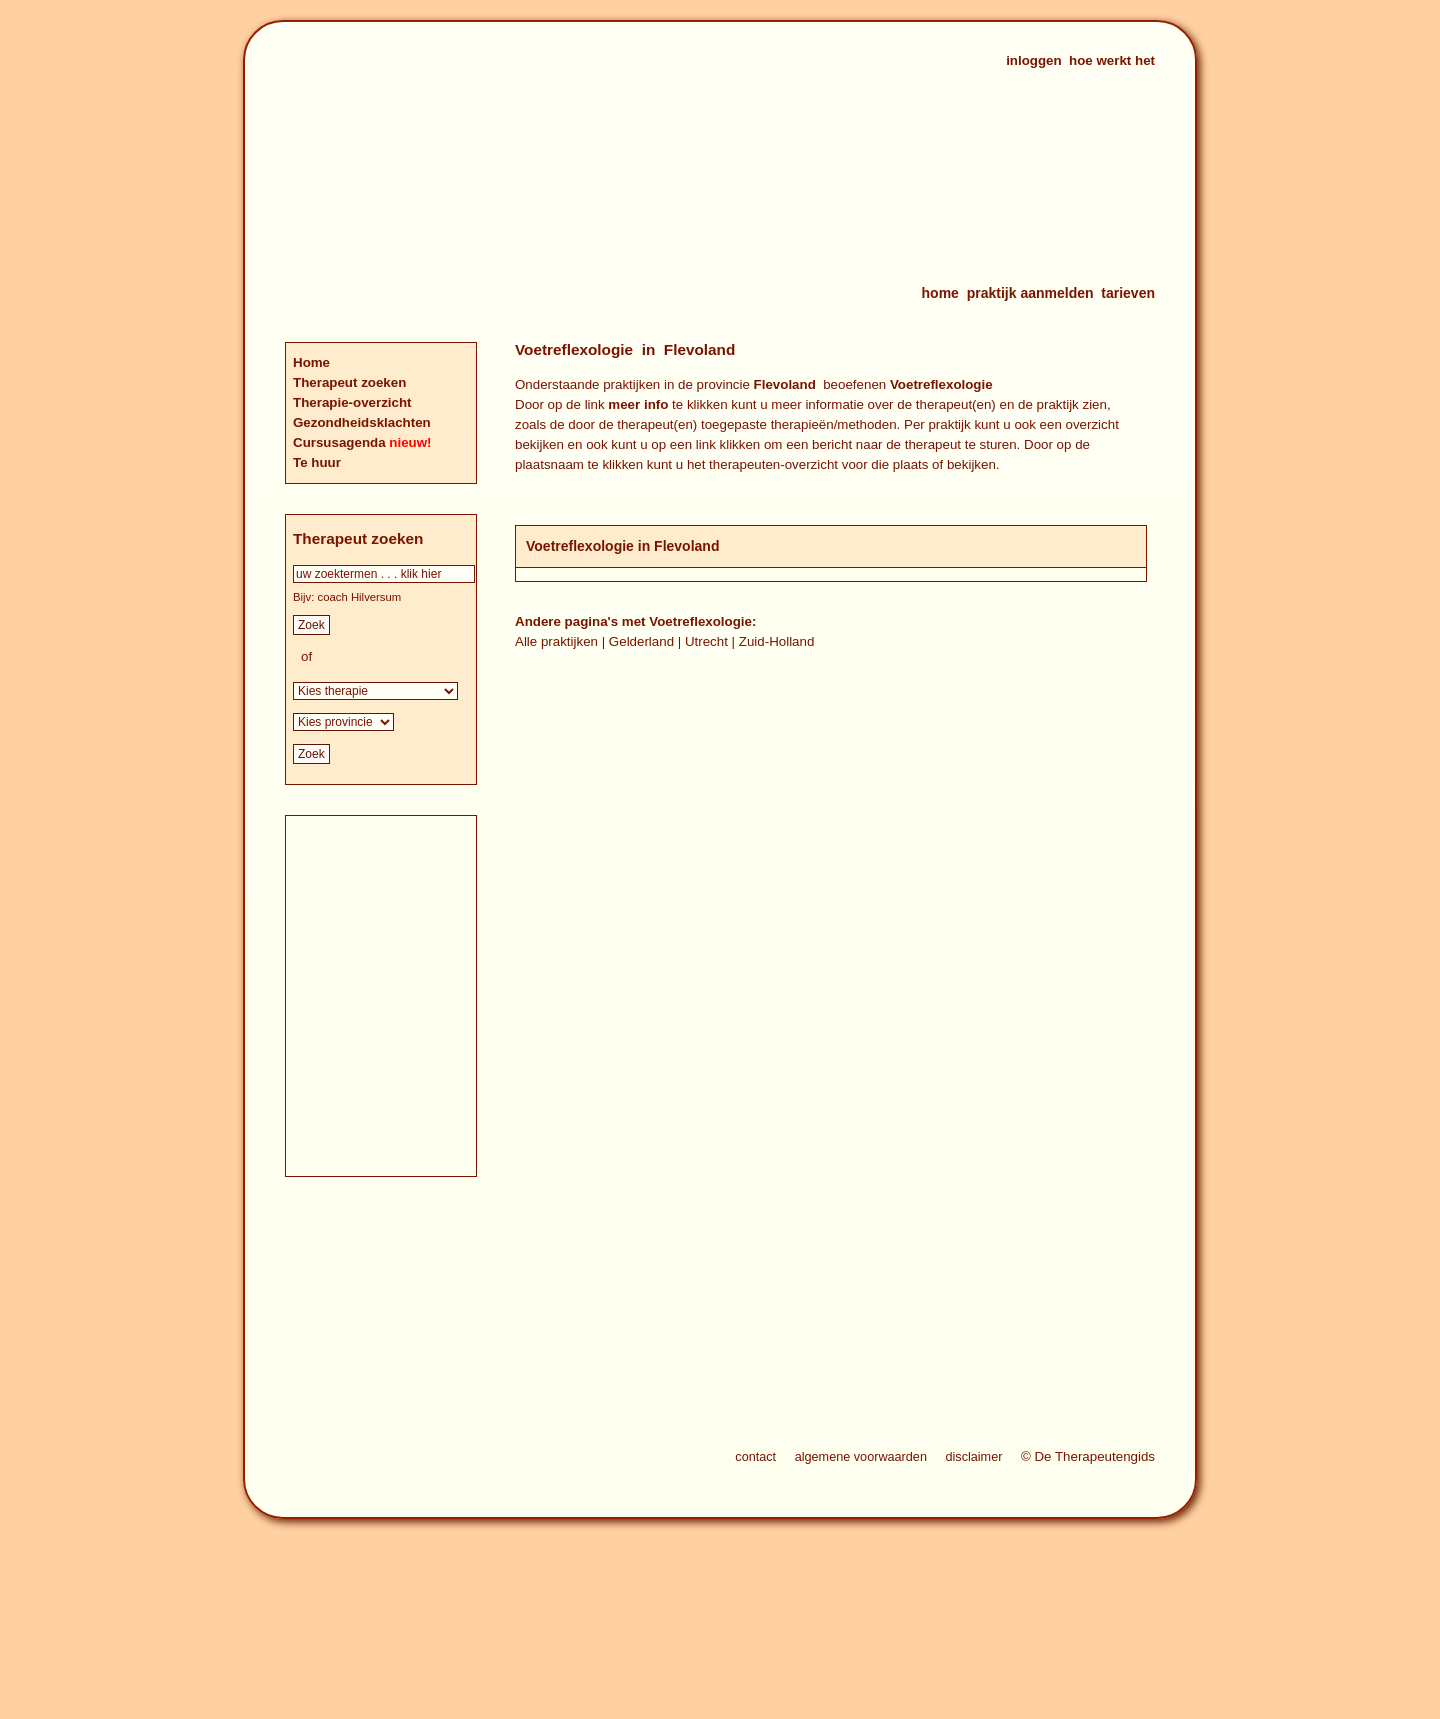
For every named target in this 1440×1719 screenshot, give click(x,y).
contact (755, 1457)
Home (311, 362)
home (940, 293)
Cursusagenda (341, 442)
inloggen (1034, 60)
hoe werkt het (1112, 60)
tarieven (1128, 293)
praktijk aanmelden (1030, 293)
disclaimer (973, 1457)
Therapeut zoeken (349, 382)
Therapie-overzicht (352, 402)
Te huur (317, 462)
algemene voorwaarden (861, 1457)
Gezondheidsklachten (362, 422)
